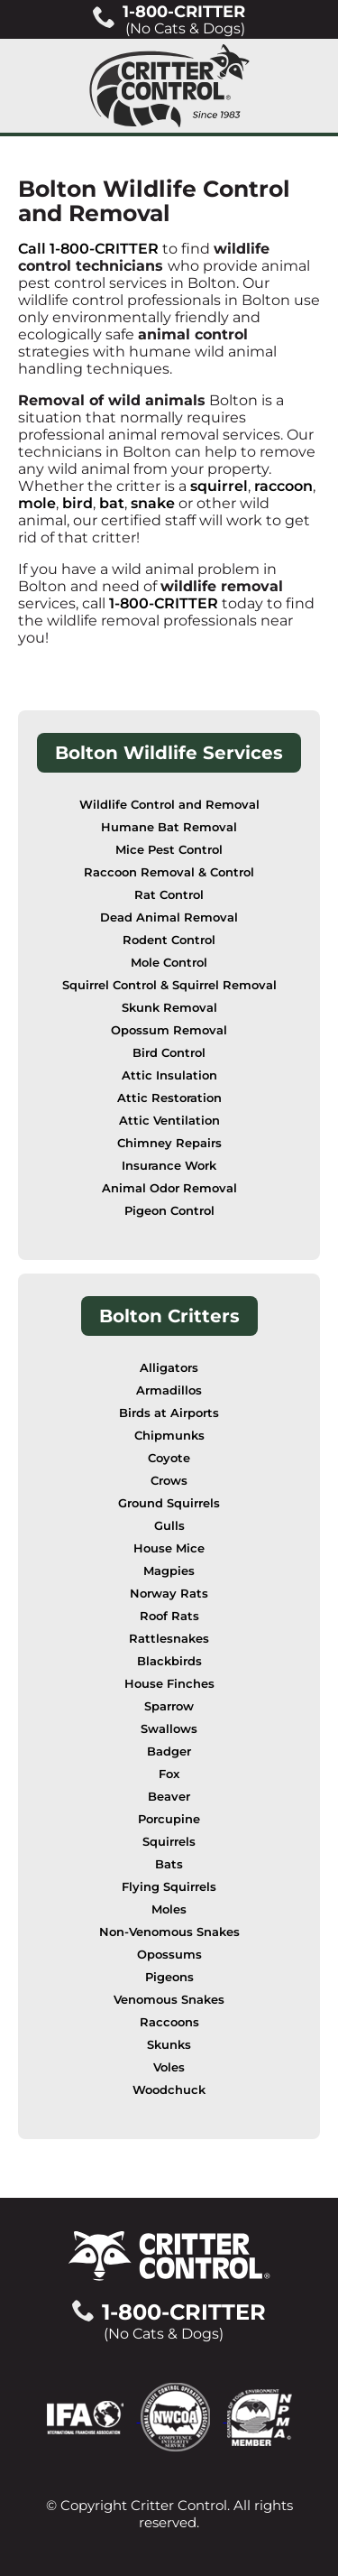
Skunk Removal (169, 1008)
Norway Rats (169, 1593)
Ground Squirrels (169, 1503)
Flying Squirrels (169, 1887)
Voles (169, 2067)
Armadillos (169, 1390)
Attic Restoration (169, 1098)
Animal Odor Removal (169, 1188)
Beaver (169, 1796)
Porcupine (169, 1819)
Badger (169, 1751)
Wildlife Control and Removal (169, 804)
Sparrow (169, 1706)
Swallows (169, 1729)
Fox (169, 1774)
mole (37, 503)
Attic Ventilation (169, 1120)
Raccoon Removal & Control (169, 872)
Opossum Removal (169, 1030)
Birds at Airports (169, 1413)
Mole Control (169, 962)
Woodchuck (169, 2090)
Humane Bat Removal (169, 827)
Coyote (169, 1458)
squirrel (219, 486)
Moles (169, 1909)
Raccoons (169, 2022)
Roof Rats (169, 1616)
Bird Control (169, 1053)
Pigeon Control (169, 1211)
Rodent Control (169, 940)
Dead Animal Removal (169, 917)
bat (111, 503)
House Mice (169, 1548)
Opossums (169, 1954)
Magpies (169, 1571)
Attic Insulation (169, 1075)
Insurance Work (169, 1165)
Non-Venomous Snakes (169, 1932)
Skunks (169, 2045)
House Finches (169, 1684)
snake (153, 503)
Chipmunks (169, 1435)
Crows (169, 1480)
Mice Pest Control (169, 850)
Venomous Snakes (169, 1999)
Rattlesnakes (169, 1638)
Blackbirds (169, 1661)
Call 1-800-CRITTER (88, 248)
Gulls (169, 1526)
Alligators (169, 1368)
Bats (169, 1864)
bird (77, 503)
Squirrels (169, 1842)
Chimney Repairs (169, 1143)
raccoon (283, 486)
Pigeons (169, 1977)
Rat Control (169, 895)
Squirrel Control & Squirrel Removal (169, 985)
